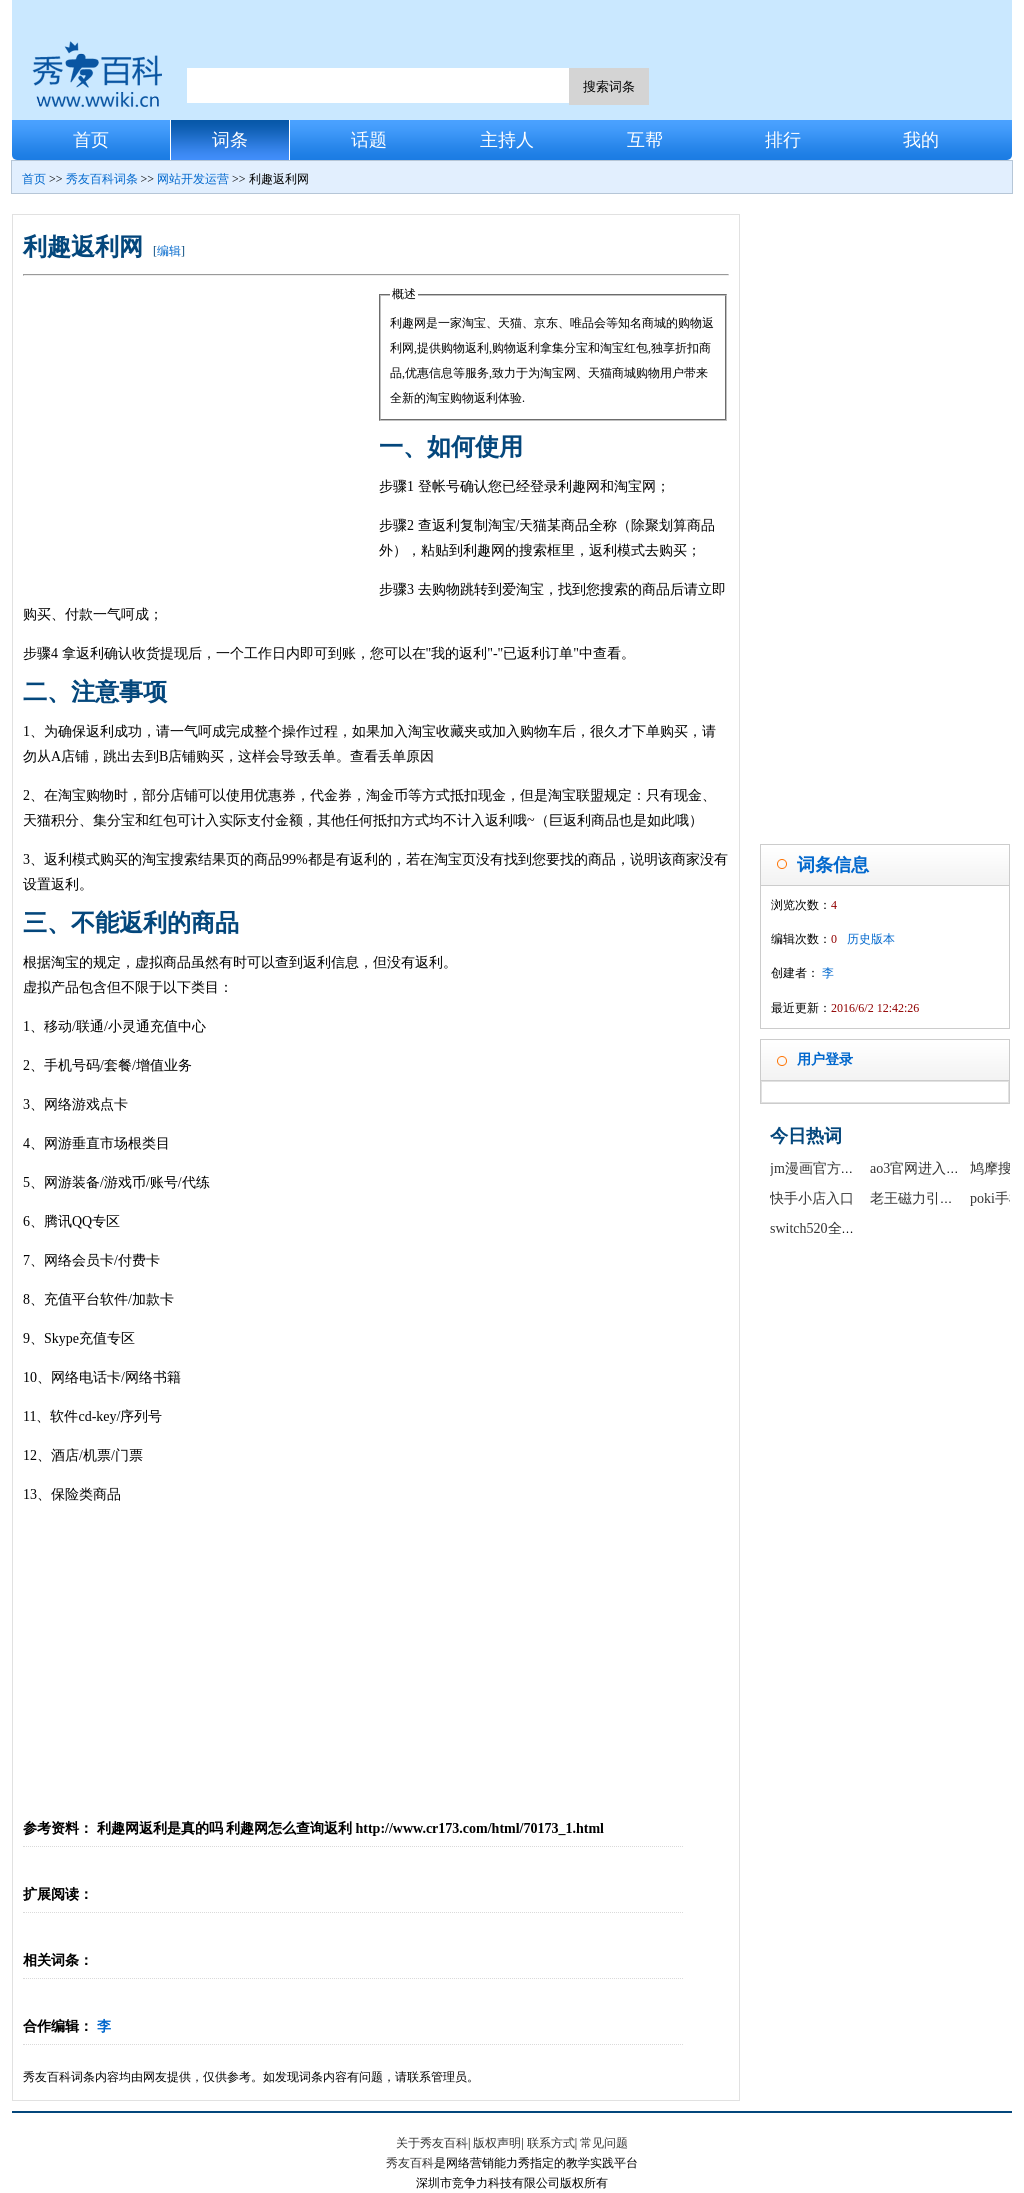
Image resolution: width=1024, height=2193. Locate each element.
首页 (91, 140)
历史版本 (871, 939)
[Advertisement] (201, 432)
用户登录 (825, 1059)
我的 (921, 140)
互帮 (645, 140)
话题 (369, 140)
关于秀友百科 (432, 2143)
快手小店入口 (812, 1198)
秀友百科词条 (102, 179)
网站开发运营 (193, 179)
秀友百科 (410, 2163)
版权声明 (497, 2143)
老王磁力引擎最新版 (933, 1198)
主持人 (507, 140)
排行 (783, 140)
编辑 (169, 251)
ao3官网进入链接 (922, 1168)
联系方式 (551, 2143)
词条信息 (833, 865)
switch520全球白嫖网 (834, 1228)
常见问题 (604, 2143)
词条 (230, 140)
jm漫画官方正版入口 (833, 1168)
